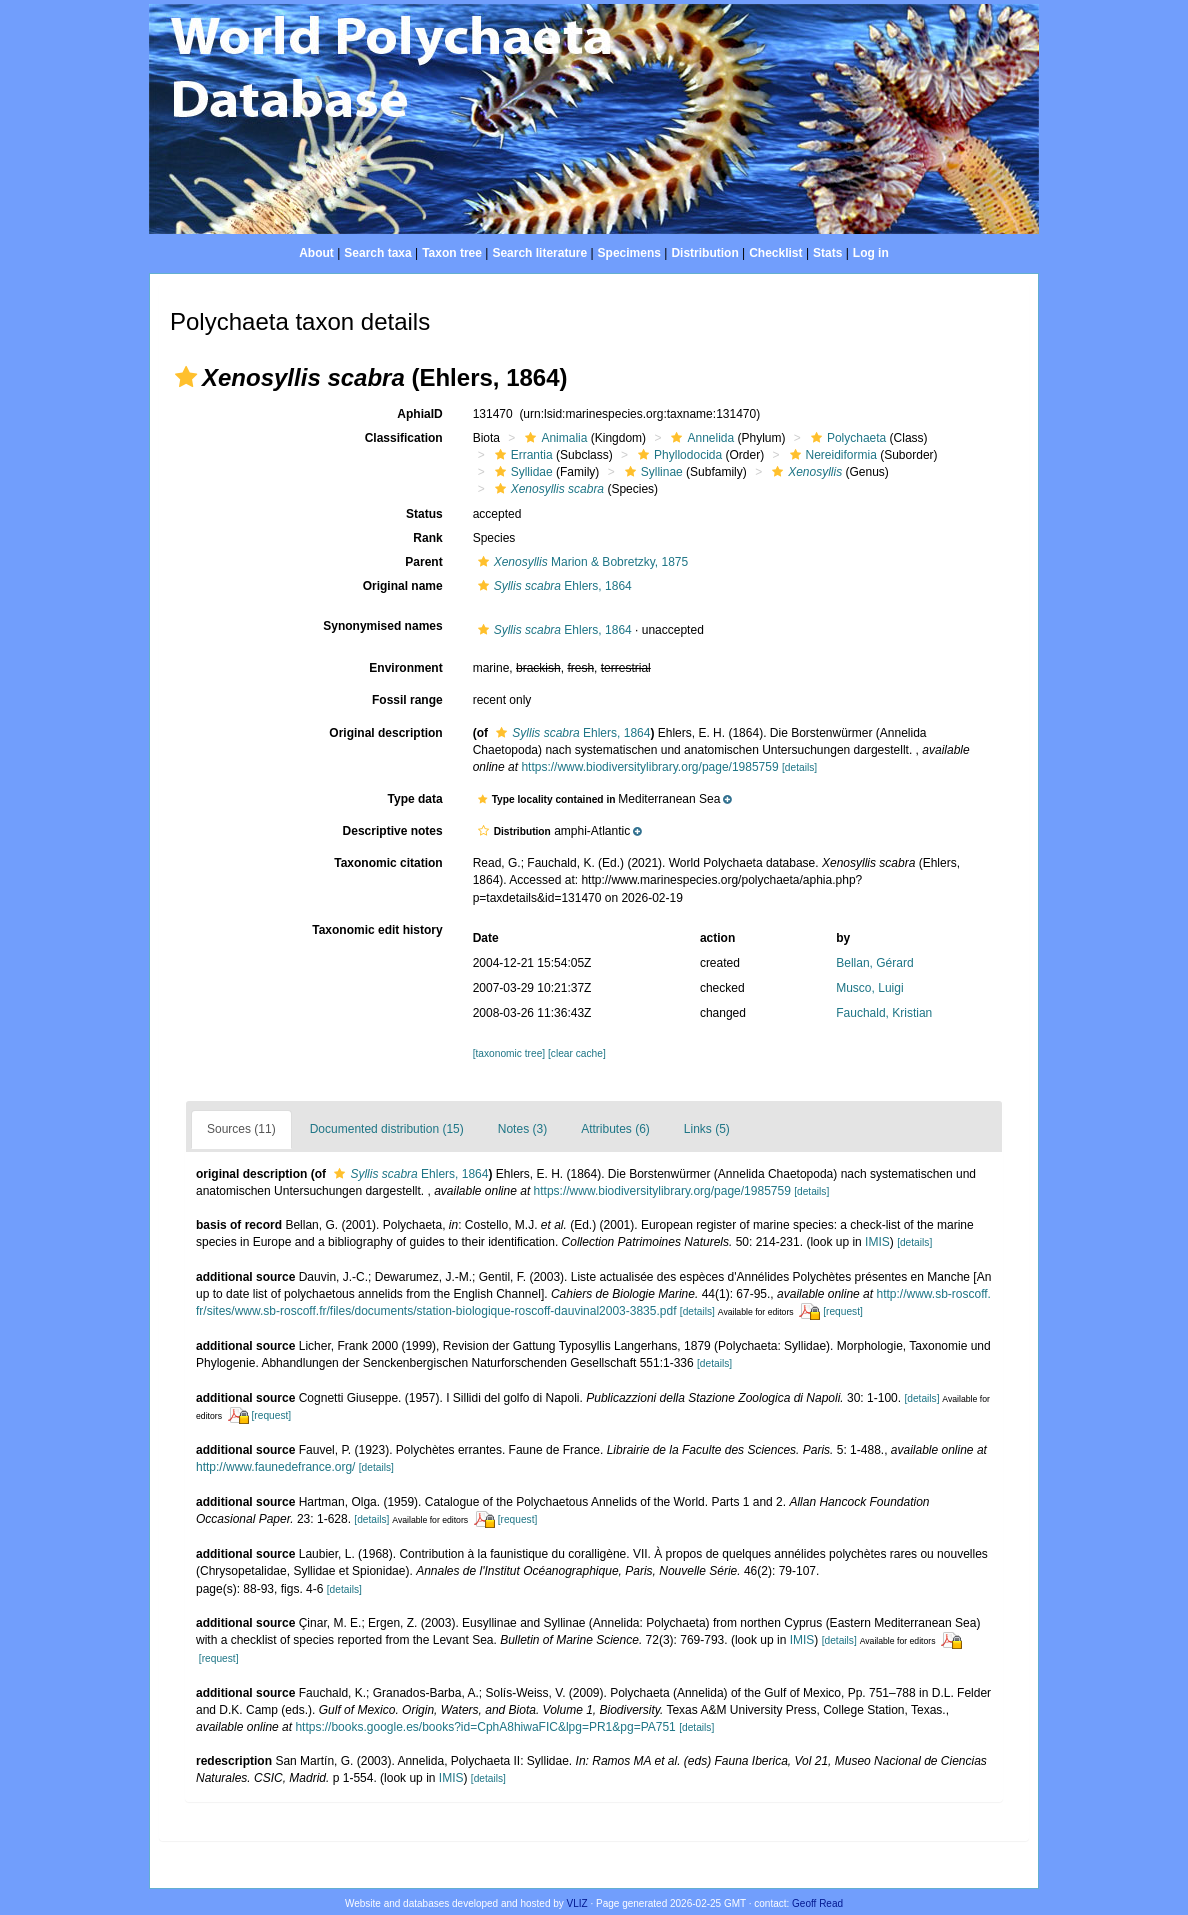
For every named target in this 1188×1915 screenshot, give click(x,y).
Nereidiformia (831, 455)
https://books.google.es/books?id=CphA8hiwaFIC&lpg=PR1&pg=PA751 (485, 1727)
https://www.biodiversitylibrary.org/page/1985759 (649, 767)
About (316, 253)
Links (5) (707, 1129)
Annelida (700, 438)
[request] (843, 1311)
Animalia (553, 438)
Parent (423, 562)
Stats (827, 253)
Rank (427, 538)
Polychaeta (846, 438)
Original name (403, 586)
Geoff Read (817, 1903)
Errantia (521, 455)
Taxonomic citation (388, 863)
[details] (799, 767)
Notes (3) (522, 1129)
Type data (415, 799)
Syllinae (651, 472)
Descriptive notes (393, 831)
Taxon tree (452, 253)
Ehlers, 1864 (552, 586)
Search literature (539, 253)
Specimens (629, 253)
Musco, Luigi (869, 988)
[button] (186, 377)
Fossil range (407, 700)
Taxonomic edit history (377, 930)
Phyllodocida (677, 455)
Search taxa (377, 253)
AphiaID (419, 414)
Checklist (775, 253)
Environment (405, 668)
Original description (385, 733)
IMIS (877, 1242)
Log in (871, 253)
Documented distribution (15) (387, 1129)
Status (424, 514)
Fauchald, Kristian (884, 1013)
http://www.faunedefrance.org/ (275, 1467)
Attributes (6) (615, 1129)
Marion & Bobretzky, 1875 (581, 562)
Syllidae (521, 472)
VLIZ (577, 1903)
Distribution (704, 253)
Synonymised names (382, 626)
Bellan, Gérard (874, 963)
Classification (404, 438)
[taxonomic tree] (509, 1053)
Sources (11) (241, 1129)
